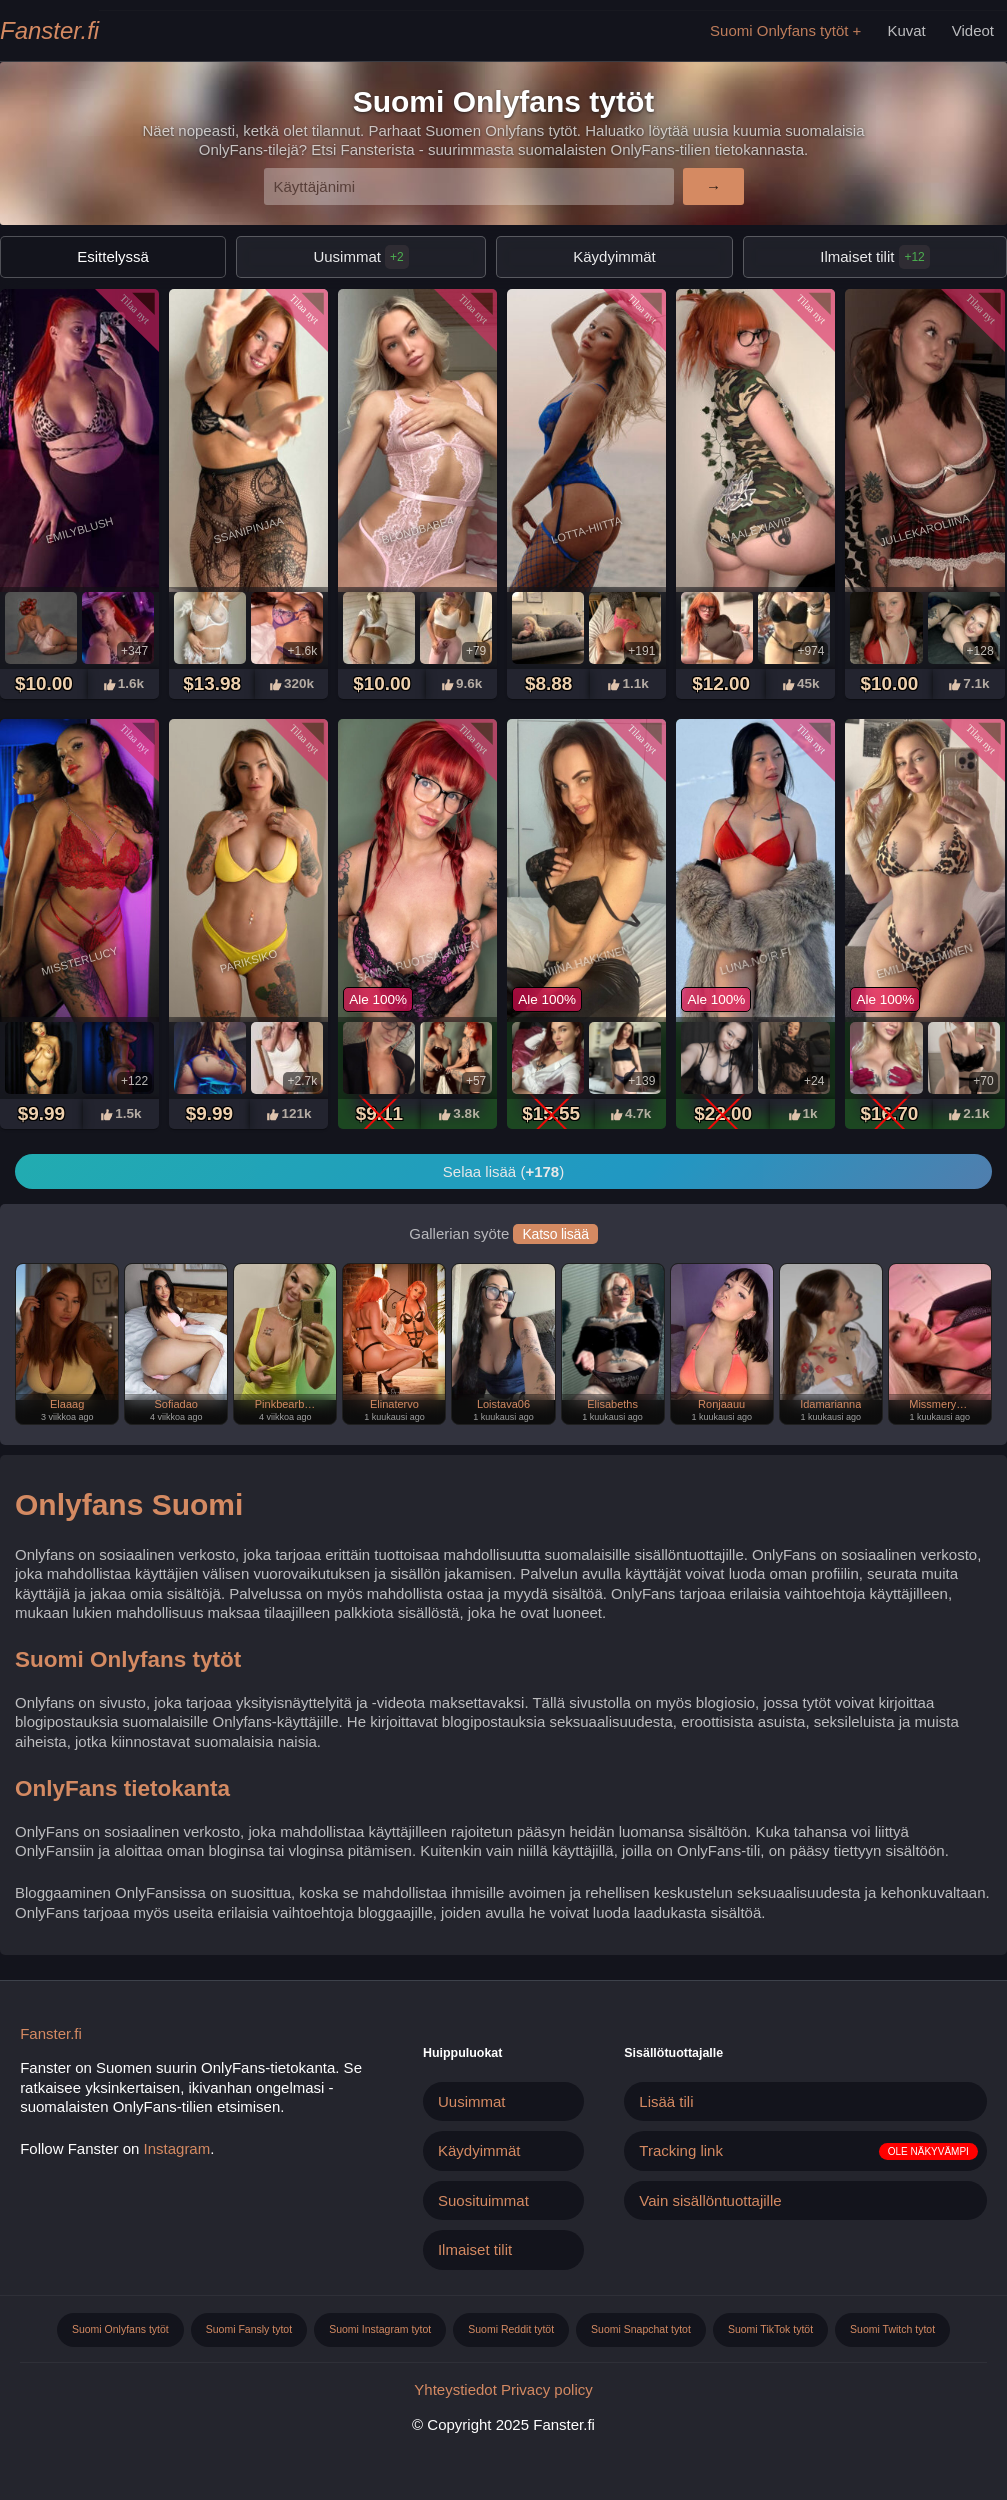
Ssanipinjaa (248, 530)
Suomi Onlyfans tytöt (779, 30)
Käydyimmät (614, 256)
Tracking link (681, 2150)
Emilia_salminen (925, 960)
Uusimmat (360, 257)
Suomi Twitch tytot (892, 2329)
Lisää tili (666, 2101)
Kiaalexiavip (756, 530)
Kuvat (906, 30)
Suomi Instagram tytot (380, 2329)
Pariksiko (249, 961)
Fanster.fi (49, 30)
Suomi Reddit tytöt (511, 2329)
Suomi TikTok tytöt (770, 2329)
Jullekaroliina (925, 530)
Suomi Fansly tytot (249, 2329)
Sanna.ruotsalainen (418, 960)
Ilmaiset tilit (475, 2249)
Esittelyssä (113, 256)
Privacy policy (547, 2389)
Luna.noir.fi (756, 961)
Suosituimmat (483, 2200)
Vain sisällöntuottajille (710, 2200)
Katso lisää (555, 1234)
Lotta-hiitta (586, 531)
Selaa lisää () (503, 1171)
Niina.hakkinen (586, 960)
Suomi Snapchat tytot (641, 2329)
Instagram (177, 2148)
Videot (973, 30)
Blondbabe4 (417, 530)
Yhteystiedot (455, 2389)
